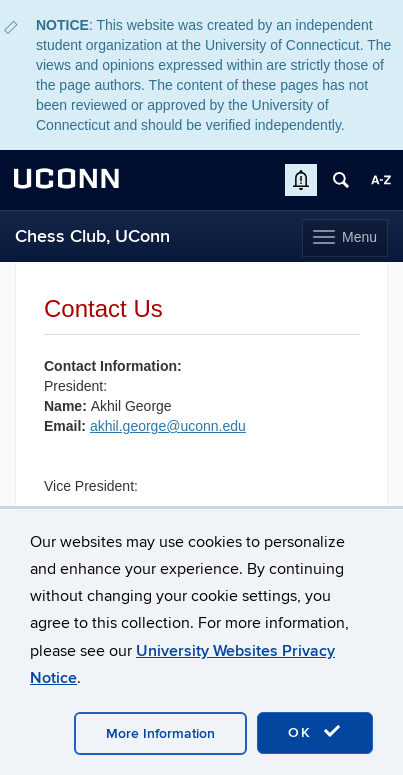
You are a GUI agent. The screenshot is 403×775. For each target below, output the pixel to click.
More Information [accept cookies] (160, 733)
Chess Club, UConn (92, 236)
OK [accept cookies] (315, 732)
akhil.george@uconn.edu (168, 426)
